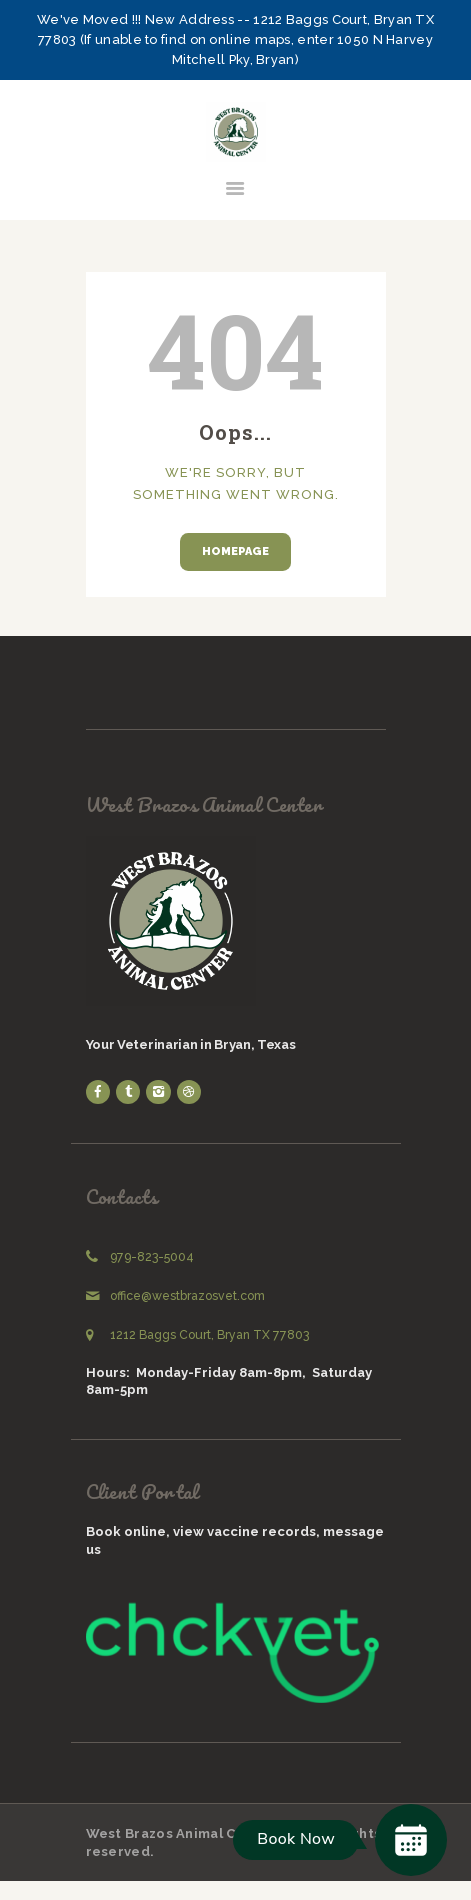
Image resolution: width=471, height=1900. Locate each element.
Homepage (235, 551)
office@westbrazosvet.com (187, 1296)
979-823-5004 (152, 1257)
